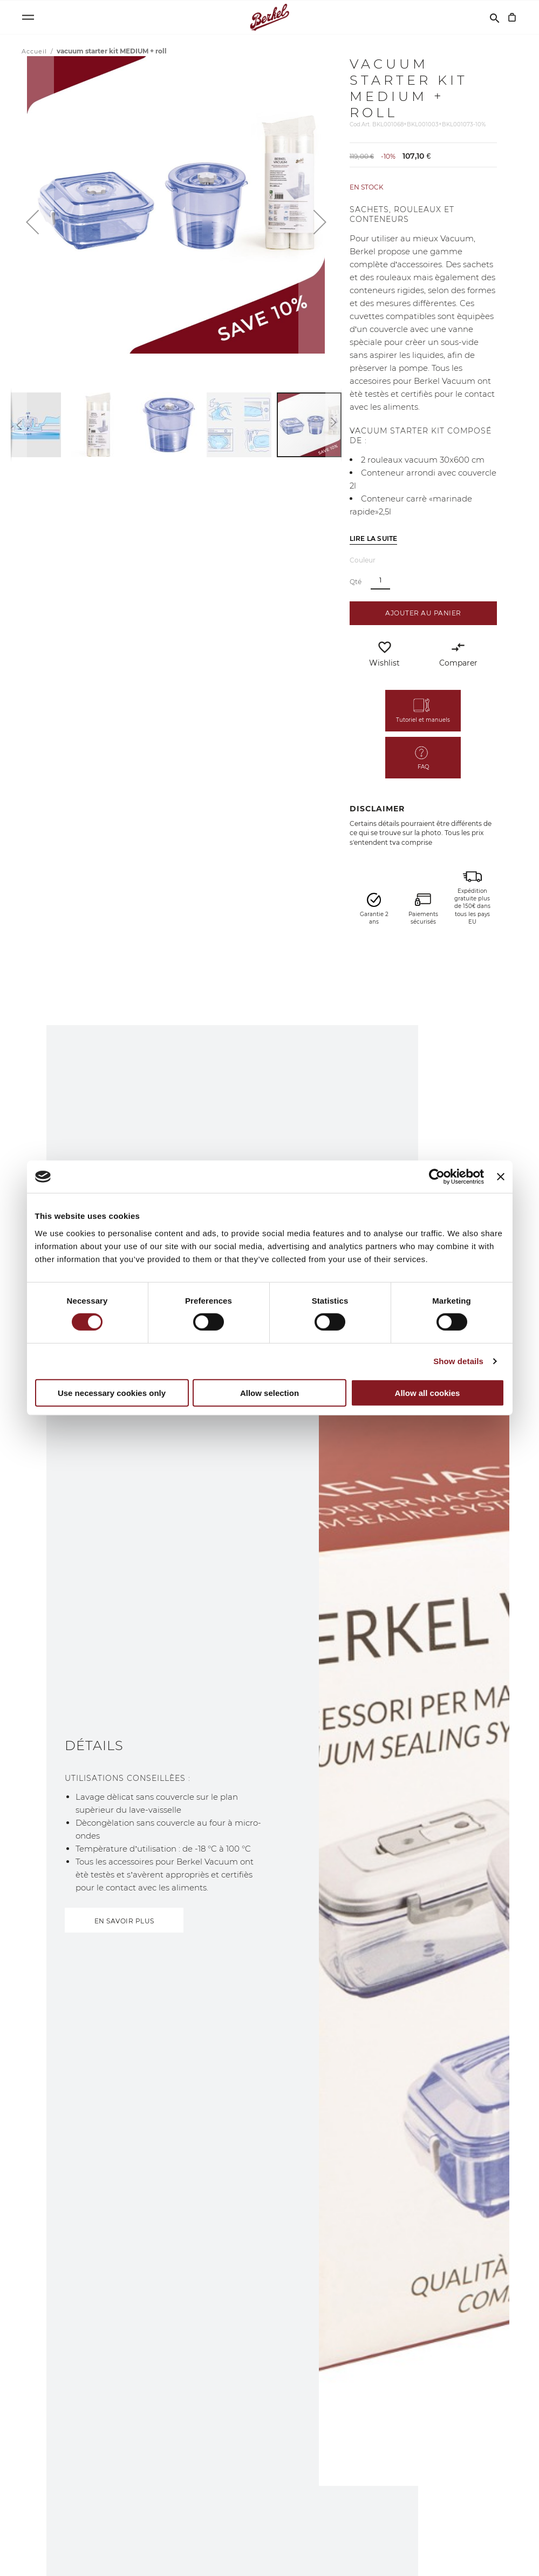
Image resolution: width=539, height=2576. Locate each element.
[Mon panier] (512, 17)
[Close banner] (500, 1177)
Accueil (35, 51)
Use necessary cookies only (112, 1393)
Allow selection (269, 1393)
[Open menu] (28, 17)
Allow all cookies (427, 1393)
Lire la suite (374, 538)
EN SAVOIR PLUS (124, 1921)
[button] (32, 221)
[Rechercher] (494, 17)
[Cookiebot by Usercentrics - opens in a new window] (437, 1177)
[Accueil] (269, 17)
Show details (458, 1361)
